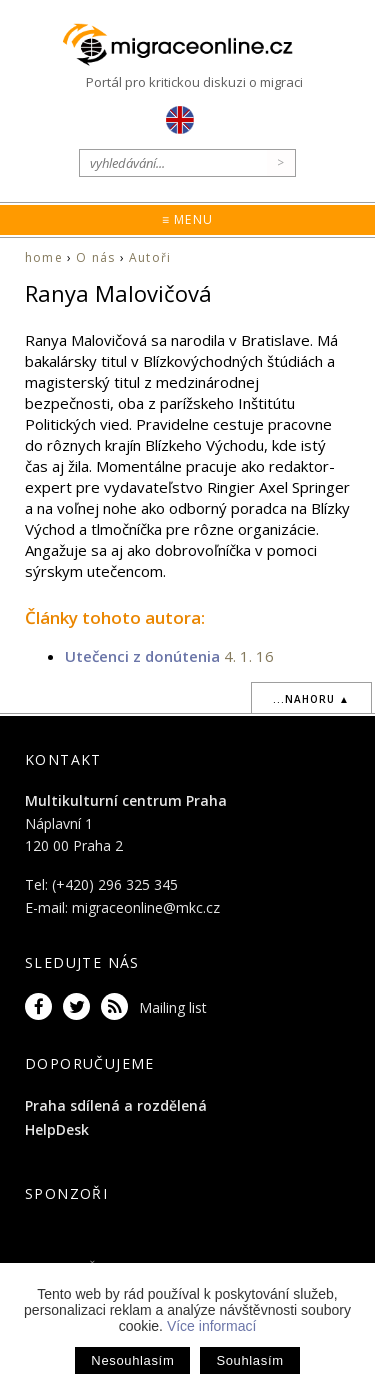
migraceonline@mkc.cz (146, 907)
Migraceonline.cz (188, 45)
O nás (95, 257)
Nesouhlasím (132, 1360)
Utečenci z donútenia (142, 656)
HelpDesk (57, 1129)
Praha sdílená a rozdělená (116, 1105)
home (44, 257)
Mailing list (173, 1007)
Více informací (211, 1326)
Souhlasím (249, 1360)
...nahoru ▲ (311, 699)
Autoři (150, 257)
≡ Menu (187, 219)
